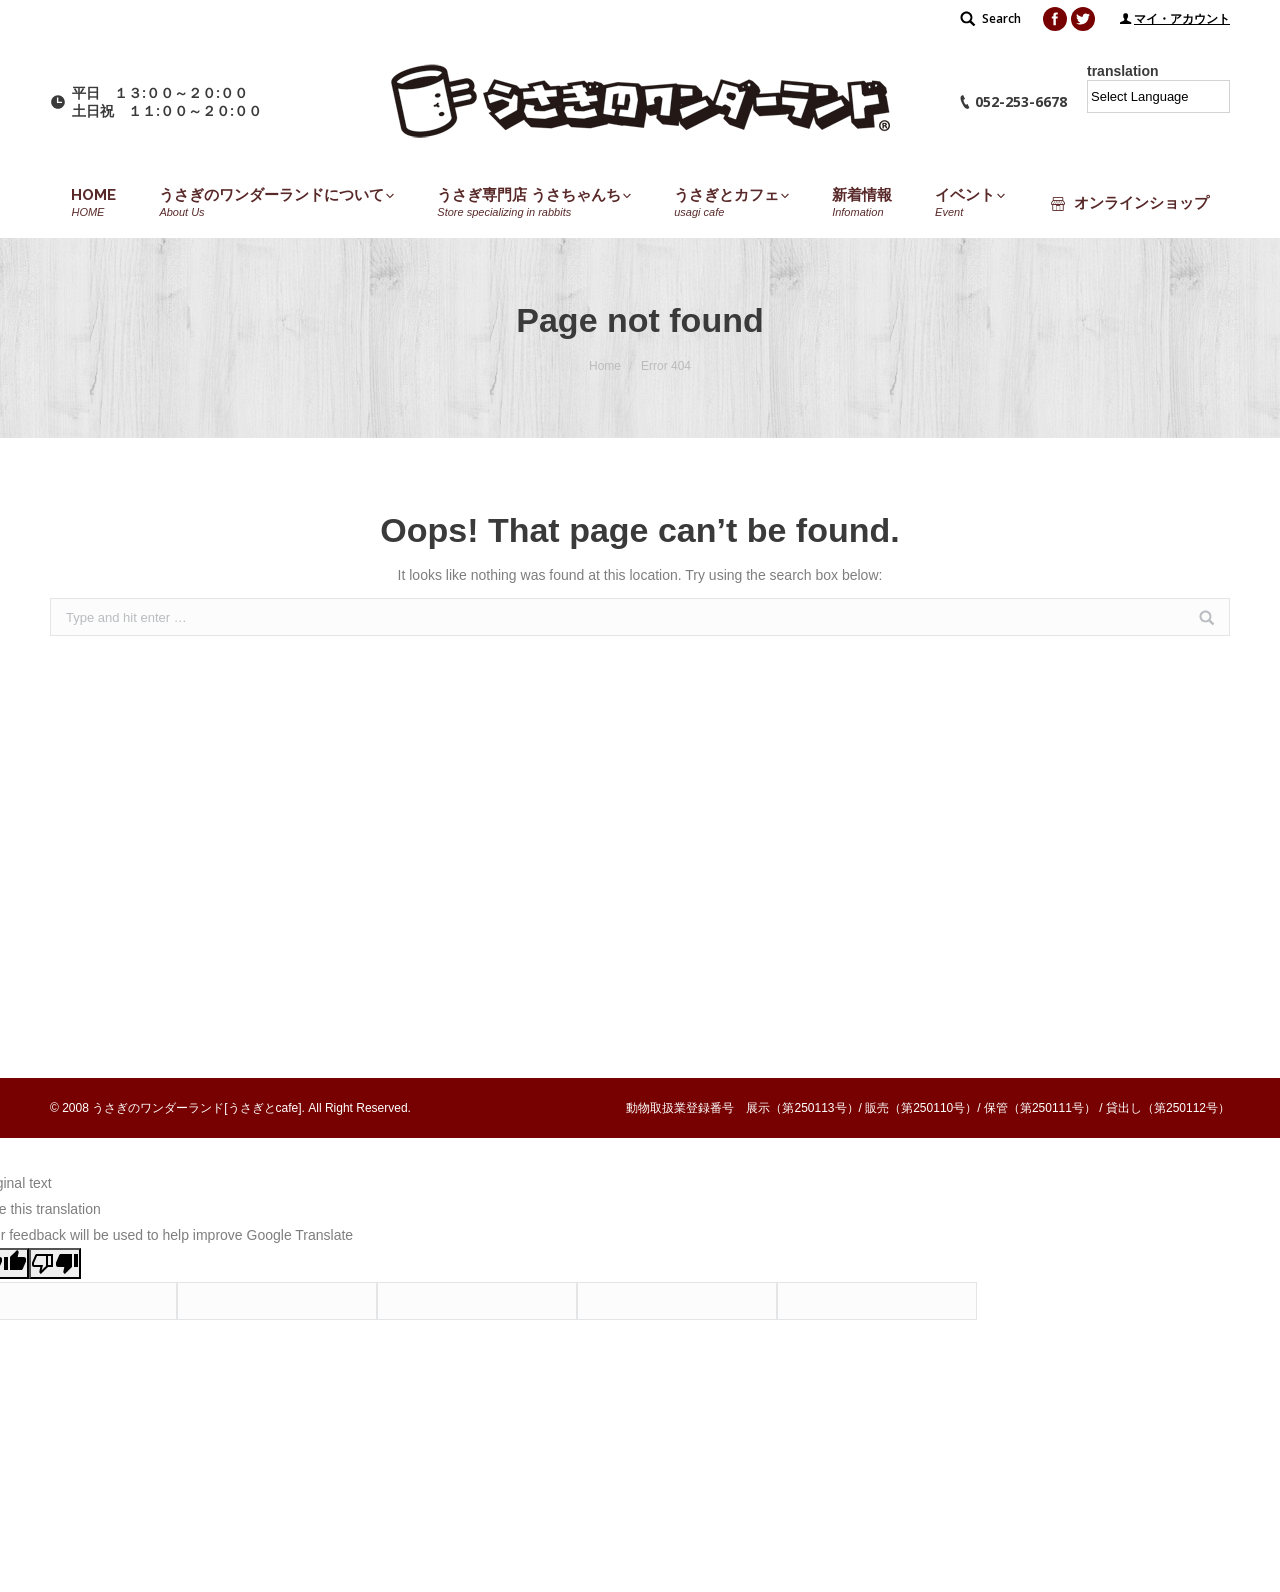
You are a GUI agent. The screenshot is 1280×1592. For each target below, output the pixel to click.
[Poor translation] (55, 1263)
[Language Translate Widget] (1158, 96)
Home (605, 366)
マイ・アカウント (1182, 19)
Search (1001, 18)
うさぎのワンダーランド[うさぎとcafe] (196, 1108)
